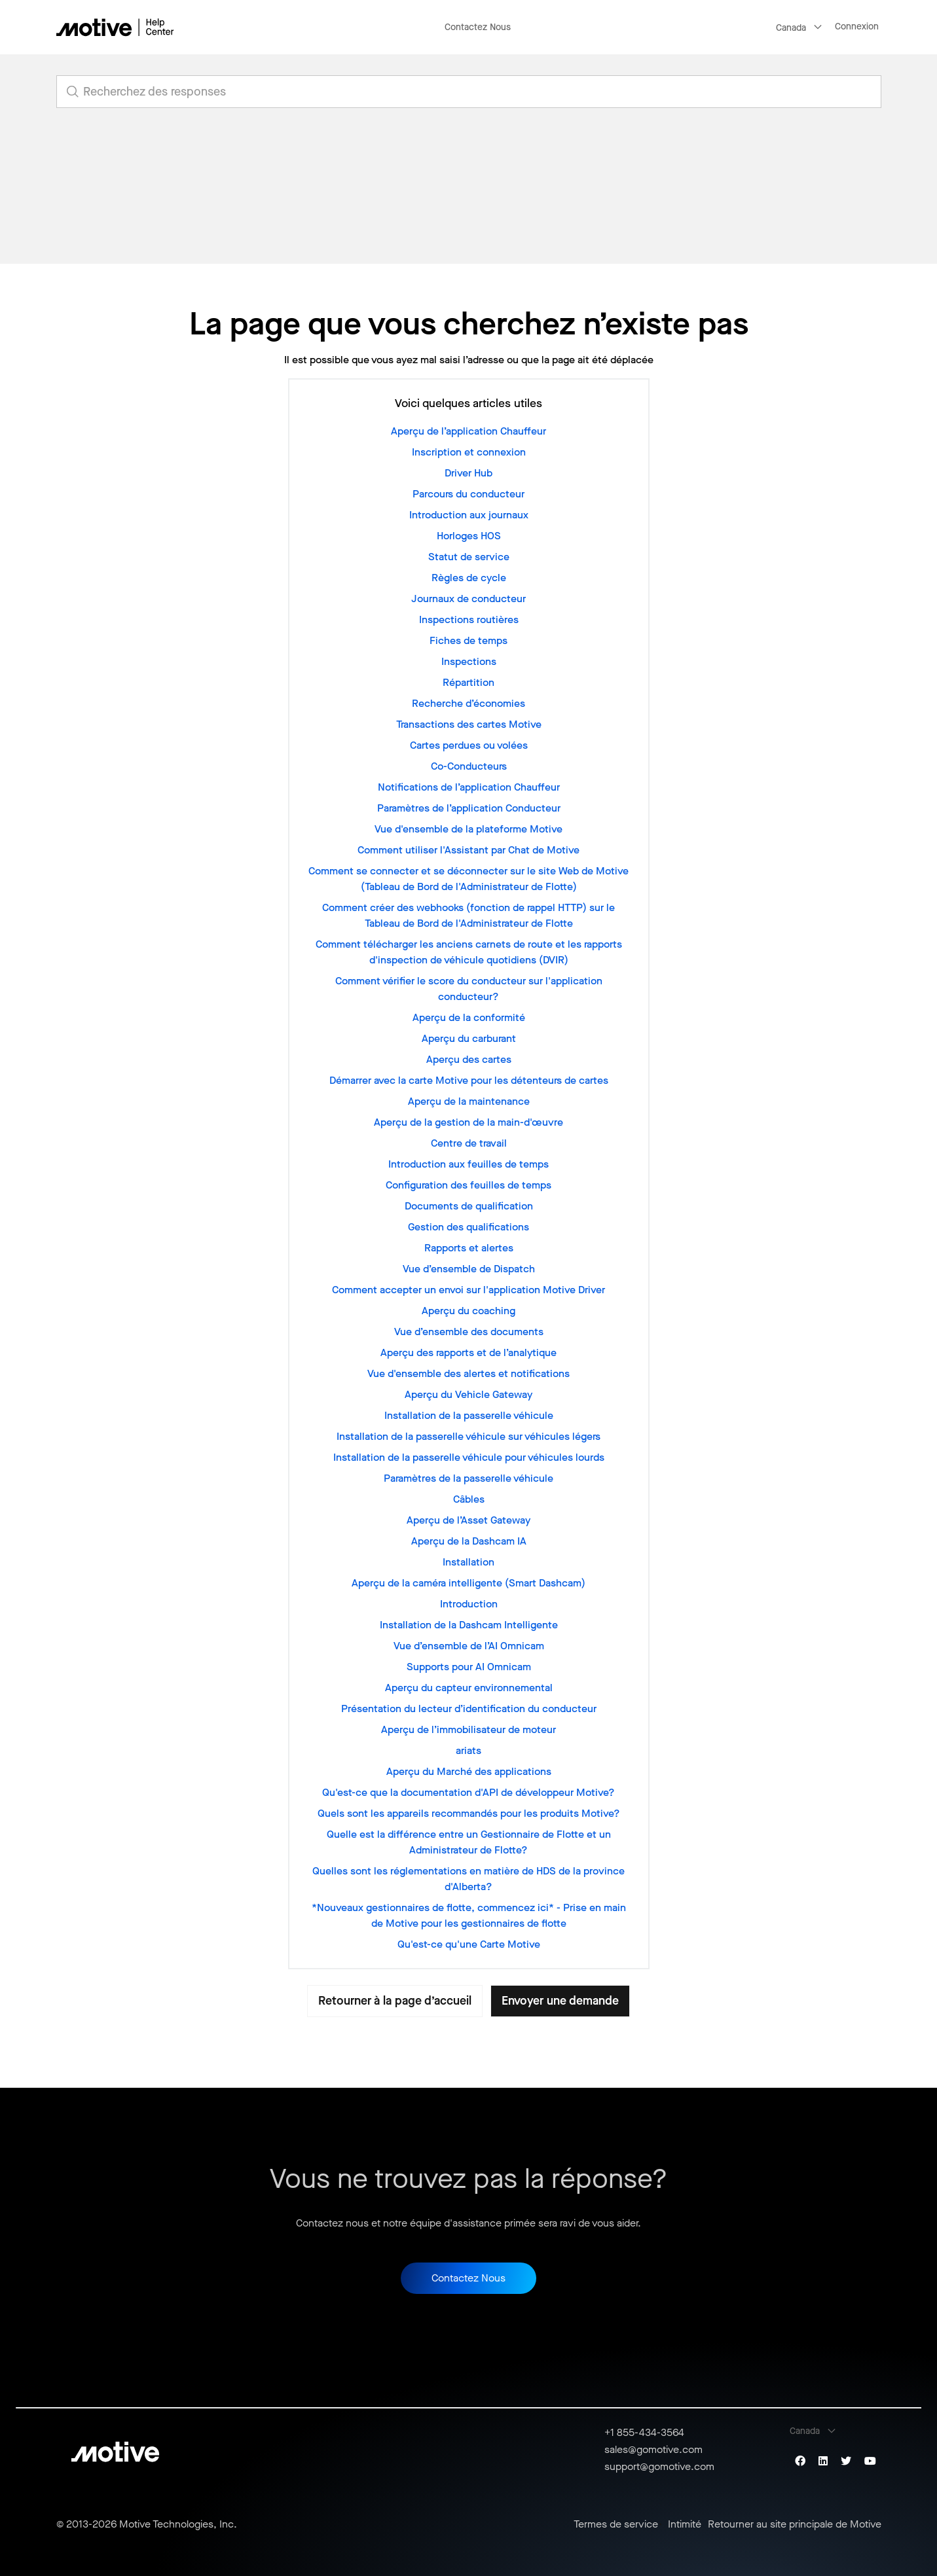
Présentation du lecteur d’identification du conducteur (469, 1708)
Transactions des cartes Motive (469, 724)
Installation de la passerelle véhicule (468, 1415)
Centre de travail (469, 1143)
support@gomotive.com (659, 2466)
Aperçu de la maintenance (469, 1101)
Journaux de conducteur (468, 598)
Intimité (684, 2524)
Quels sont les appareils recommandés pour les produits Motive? (469, 1813)
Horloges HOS (469, 536)
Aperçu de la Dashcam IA (468, 1541)
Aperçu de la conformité (469, 1017)
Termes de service (616, 2524)
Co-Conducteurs (469, 766)
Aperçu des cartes (468, 1059)
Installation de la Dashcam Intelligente (469, 1625)
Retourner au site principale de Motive (794, 2524)
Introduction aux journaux (468, 515)
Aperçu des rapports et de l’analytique (468, 1352)
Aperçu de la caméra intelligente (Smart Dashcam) (468, 1583)
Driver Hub (468, 473)
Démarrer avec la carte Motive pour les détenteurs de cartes (468, 1080)
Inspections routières (469, 619)
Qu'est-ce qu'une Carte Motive (468, 1944)
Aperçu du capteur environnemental (469, 1687)
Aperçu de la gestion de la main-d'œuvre (468, 1122)
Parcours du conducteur (468, 494)
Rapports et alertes (468, 1248)
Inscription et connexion (469, 452)
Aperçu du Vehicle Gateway (468, 1394)
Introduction (469, 1604)
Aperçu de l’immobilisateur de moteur (468, 1729)
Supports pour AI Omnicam (469, 1666)
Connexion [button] (857, 26)
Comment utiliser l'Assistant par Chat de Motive (468, 850)
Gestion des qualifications (468, 1227)
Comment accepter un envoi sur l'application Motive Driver (468, 1290)
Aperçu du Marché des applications (468, 1771)
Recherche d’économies (468, 703)
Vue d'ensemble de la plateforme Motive (468, 829)
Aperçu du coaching (468, 1310)
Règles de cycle (469, 577)
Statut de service (468, 557)
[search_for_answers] (468, 91)
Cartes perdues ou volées (469, 745)
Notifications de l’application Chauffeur (469, 787)
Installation (468, 1562)
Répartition (468, 682)
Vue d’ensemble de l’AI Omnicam (469, 1646)
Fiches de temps (468, 640)
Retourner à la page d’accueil (394, 2001)
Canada (791, 28)
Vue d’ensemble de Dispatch (469, 1269)
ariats (468, 1750)
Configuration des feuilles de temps (468, 1185)
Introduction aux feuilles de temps (468, 1164)
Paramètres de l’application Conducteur (468, 808)
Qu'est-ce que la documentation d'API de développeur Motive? (468, 1792)
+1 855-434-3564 (644, 2432)
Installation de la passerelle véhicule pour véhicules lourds (468, 1457)
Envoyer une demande (560, 2001)
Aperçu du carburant (469, 1038)
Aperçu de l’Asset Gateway (468, 1520)
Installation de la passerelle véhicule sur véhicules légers (468, 1436)
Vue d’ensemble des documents (468, 1331)
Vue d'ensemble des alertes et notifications (468, 1373)
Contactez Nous (478, 27)
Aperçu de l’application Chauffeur (468, 431)
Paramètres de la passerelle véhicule (468, 1478)
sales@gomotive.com (653, 2449)
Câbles (469, 1499)
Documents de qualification (469, 1206)
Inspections (468, 661)
